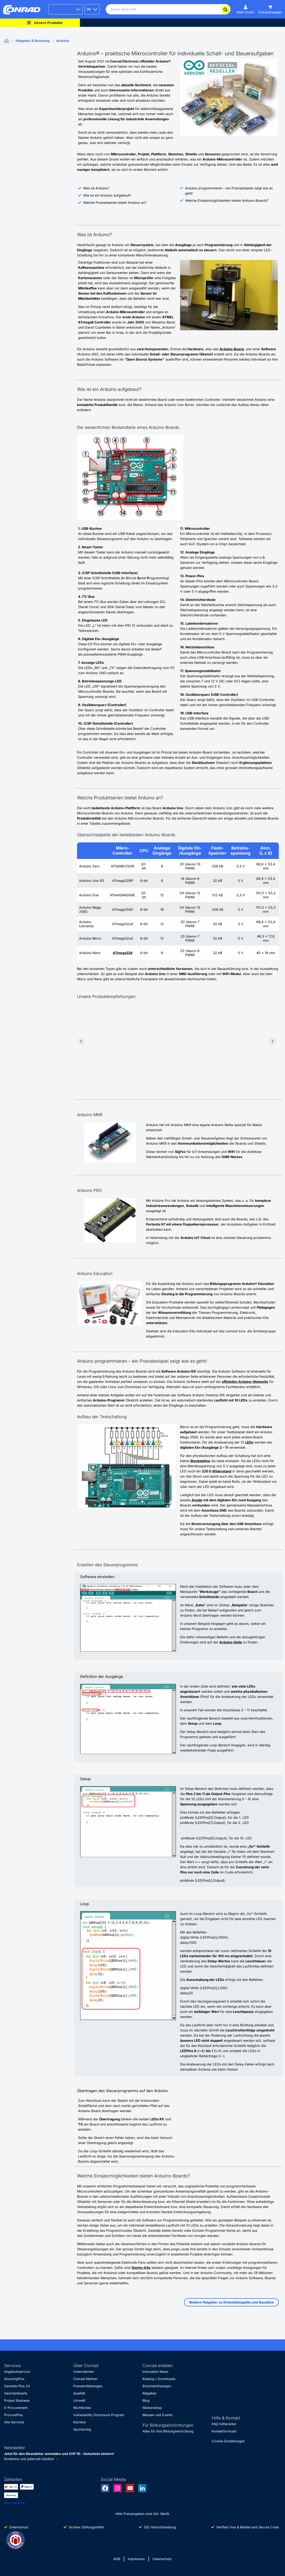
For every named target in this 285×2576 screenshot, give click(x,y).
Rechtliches (82, 2408)
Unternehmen (83, 2372)
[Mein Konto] (245, 9)
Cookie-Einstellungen (228, 2441)
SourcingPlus (14, 2379)
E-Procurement (15, 2408)
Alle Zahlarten (14, 2503)
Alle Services (14, 2422)
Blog (146, 2400)
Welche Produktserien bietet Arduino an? (114, 203)
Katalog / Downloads (158, 2379)
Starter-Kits (141, 2268)
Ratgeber (149, 2393)
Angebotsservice (17, 2372)
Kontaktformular (224, 2431)
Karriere (79, 2422)
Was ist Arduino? (96, 188)
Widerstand (221, 1471)
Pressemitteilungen (87, 2386)
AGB (116, 2559)
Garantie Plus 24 (17, 2386)
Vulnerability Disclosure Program (98, 2415)
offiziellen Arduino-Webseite (245, 1382)
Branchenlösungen (156, 2386)
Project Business (17, 2400)
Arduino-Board (232, 349)
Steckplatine (200, 1461)
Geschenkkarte (15, 2393)
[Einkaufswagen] (270, 9)
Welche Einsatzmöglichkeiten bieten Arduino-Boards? (227, 200)
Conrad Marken (85, 2379)
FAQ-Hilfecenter (224, 2424)
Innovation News (155, 2372)
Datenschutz (162, 2559)
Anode (197, 1500)
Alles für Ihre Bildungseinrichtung (168, 2431)
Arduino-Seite (230, 1642)
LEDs (249, 1442)
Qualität (79, 2393)
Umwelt (79, 2400)
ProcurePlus (13, 2415)
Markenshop (152, 2408)
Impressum (136, 2559)
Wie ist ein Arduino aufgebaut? (107, 195)
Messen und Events (157, 2415)
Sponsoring (82, 2429)
